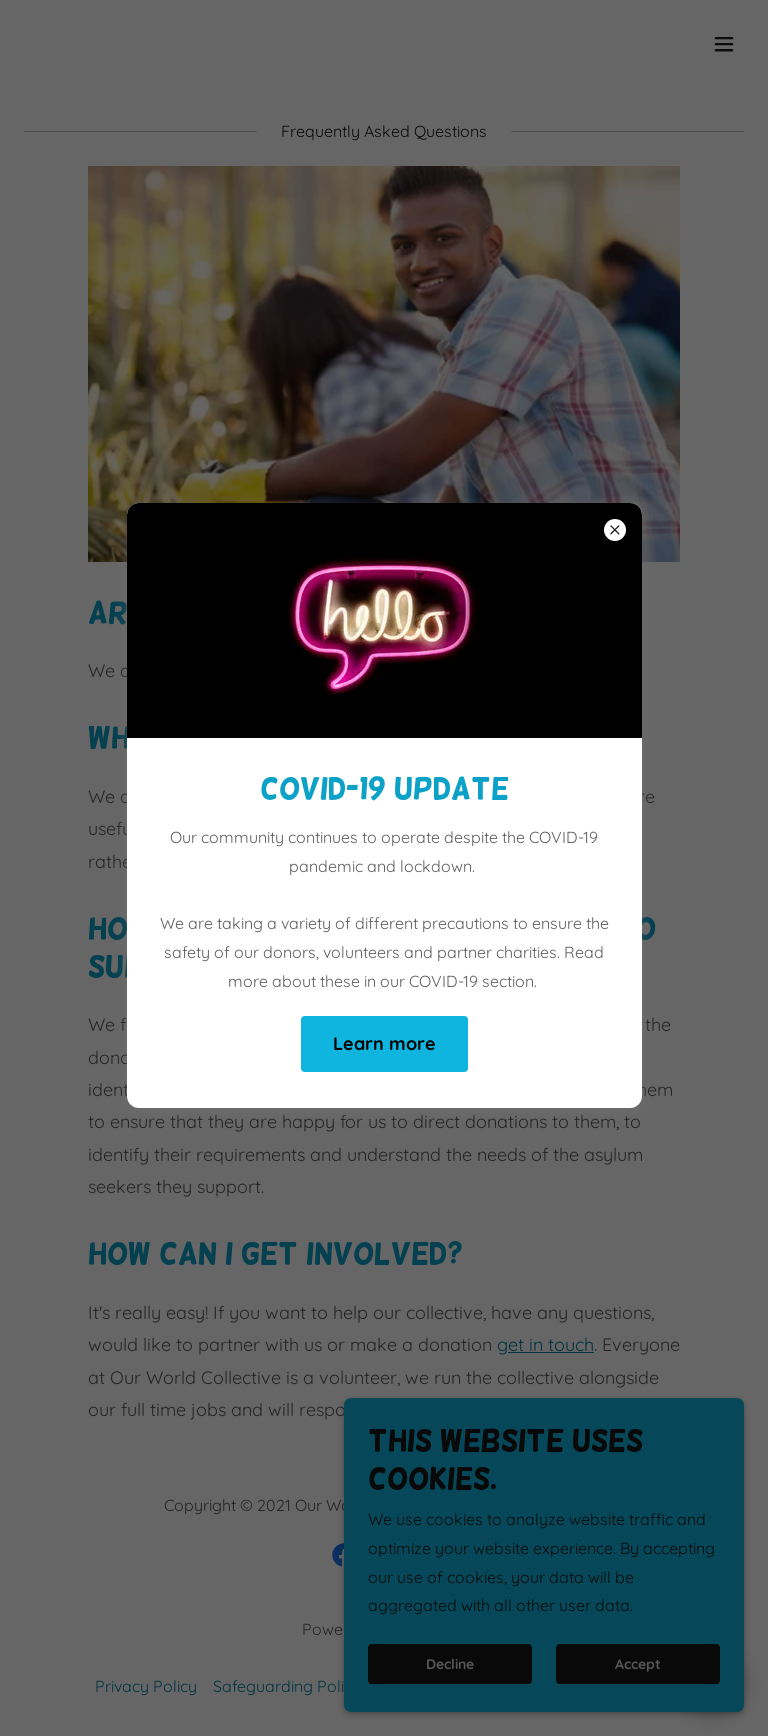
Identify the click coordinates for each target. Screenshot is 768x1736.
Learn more (384, 1043)
